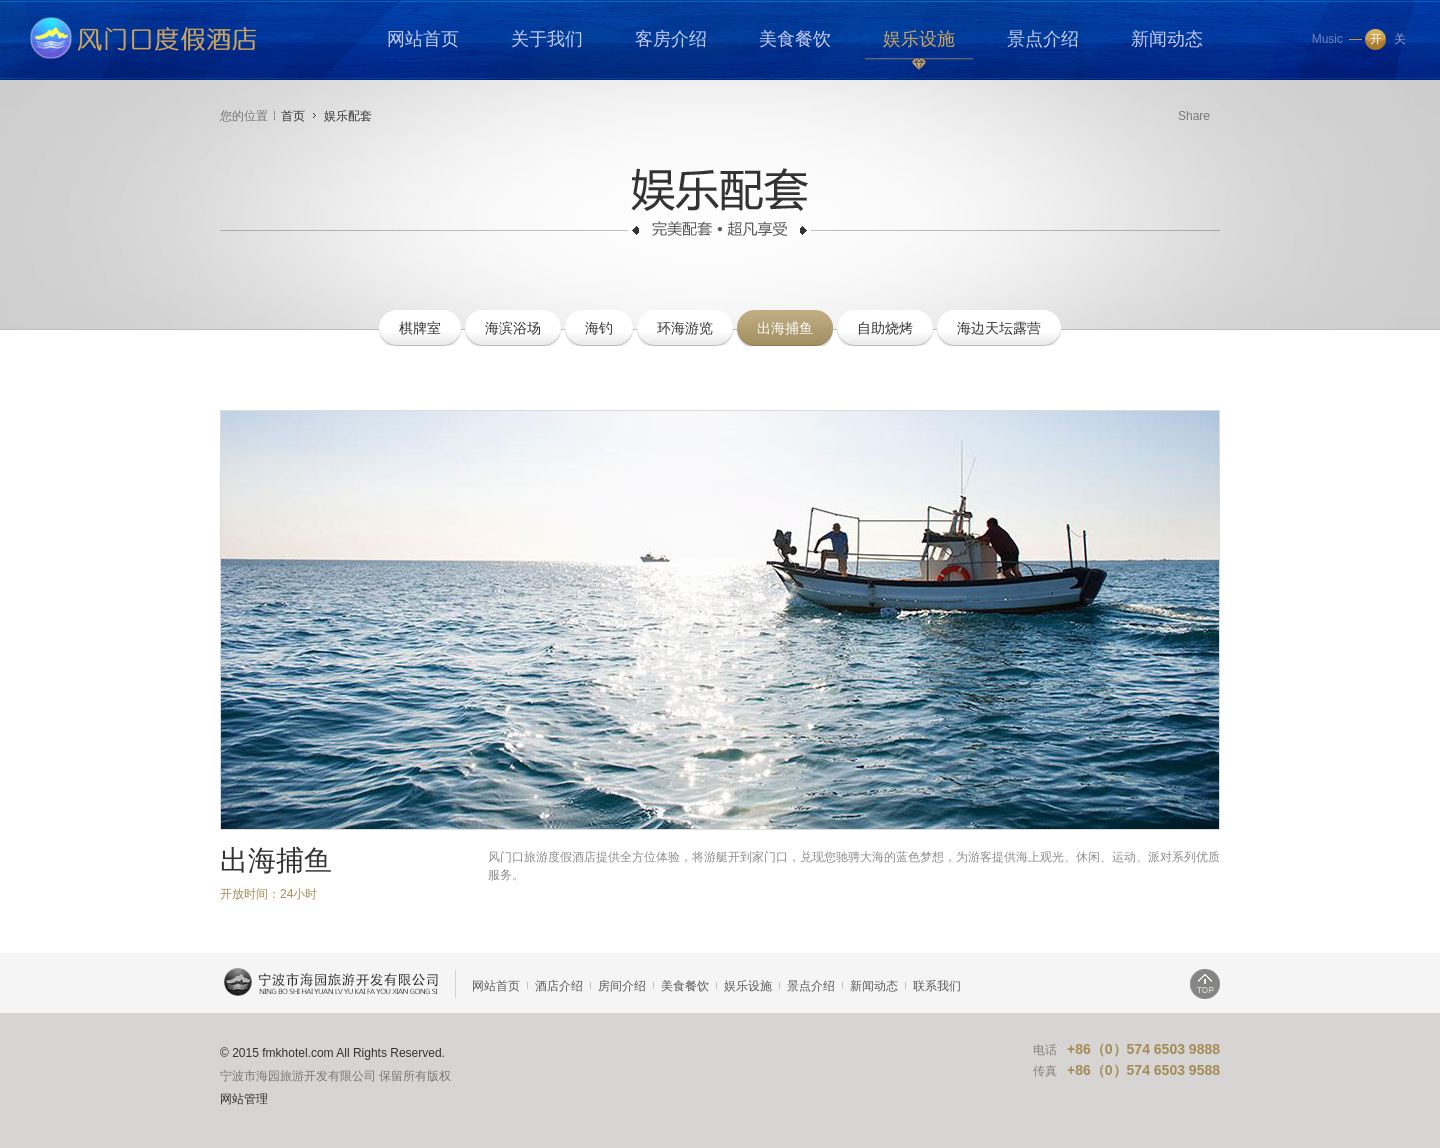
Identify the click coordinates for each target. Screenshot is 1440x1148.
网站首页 (423, 39)
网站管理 (244, 1099)
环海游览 (685, 328)
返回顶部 (1205, 984)
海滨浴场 (513, 328)
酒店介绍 (559, 986)
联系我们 (937, 986)
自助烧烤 (885, 328)
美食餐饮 (795, 39)
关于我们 (547, 39)
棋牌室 (420, 328)
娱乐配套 (348, 116)
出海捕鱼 (785, 328)
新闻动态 (1167, 39)
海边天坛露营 (999, 328)
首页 (293, 116)
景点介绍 (1043, 39)
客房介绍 (671, 39)
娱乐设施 (919, 39)
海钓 (599, 328)
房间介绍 (622, 986)
